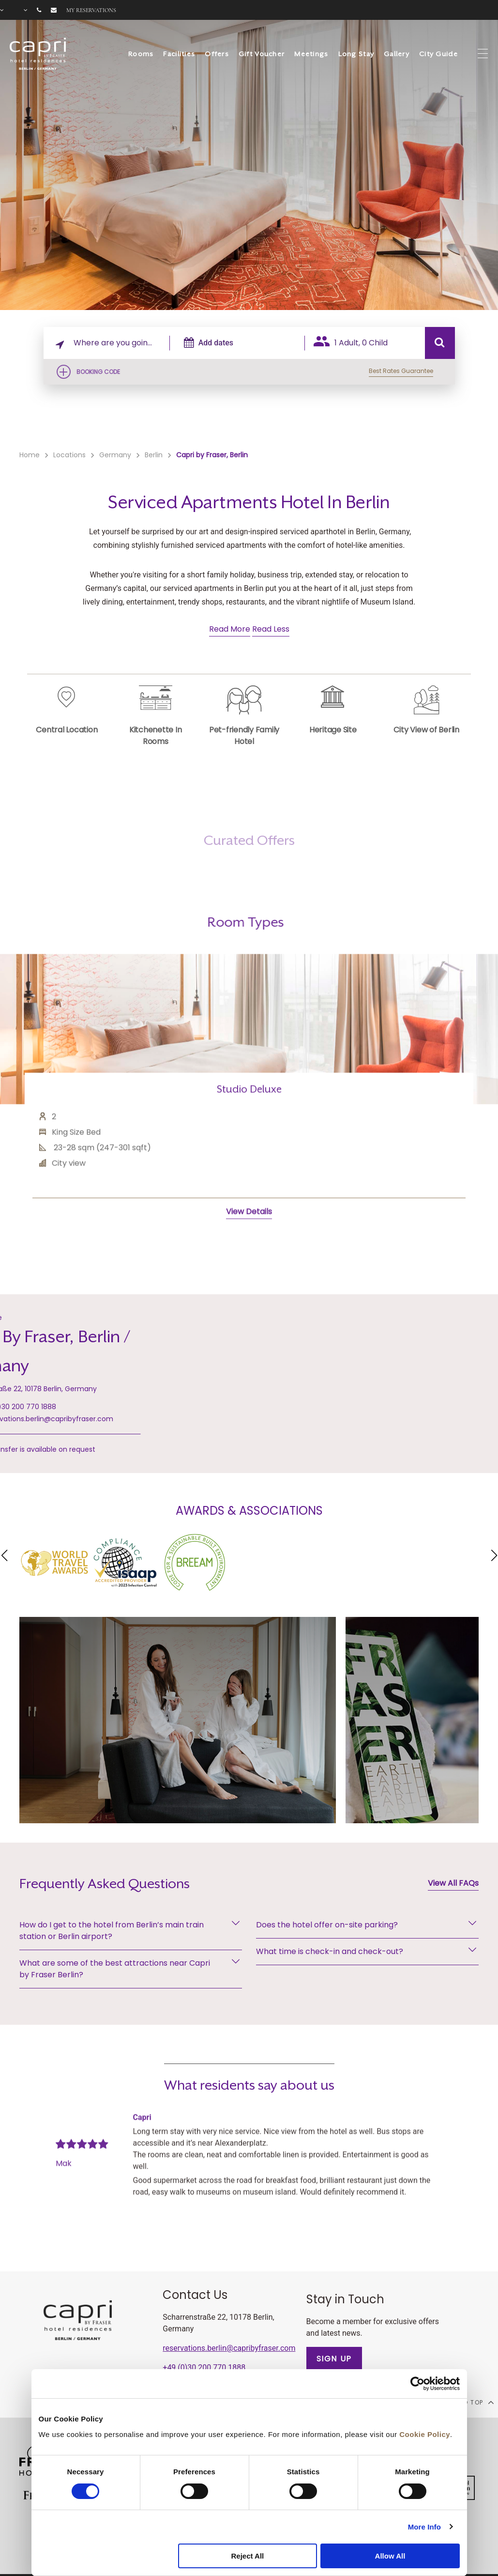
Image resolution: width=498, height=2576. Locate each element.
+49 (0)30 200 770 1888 (204, 2367)
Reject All (247, 2556)
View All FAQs (453, 1883)
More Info (424, 2527)
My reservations (91, 10)
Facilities (179, 54)
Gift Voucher (262, 54)
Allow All (390, 2556)
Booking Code (98, 372)
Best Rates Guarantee (401, 371)
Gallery (396, 54)
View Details (249, 1255)
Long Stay (356, 54)
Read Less (270, 629)
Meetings (311, 54)
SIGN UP (334, 2358)
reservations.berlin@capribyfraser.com (229, 2348)
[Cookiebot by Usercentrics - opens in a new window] (417, 2383)
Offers (217, 54)
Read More (229, 629)
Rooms (140, 54)
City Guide (438, 54)
